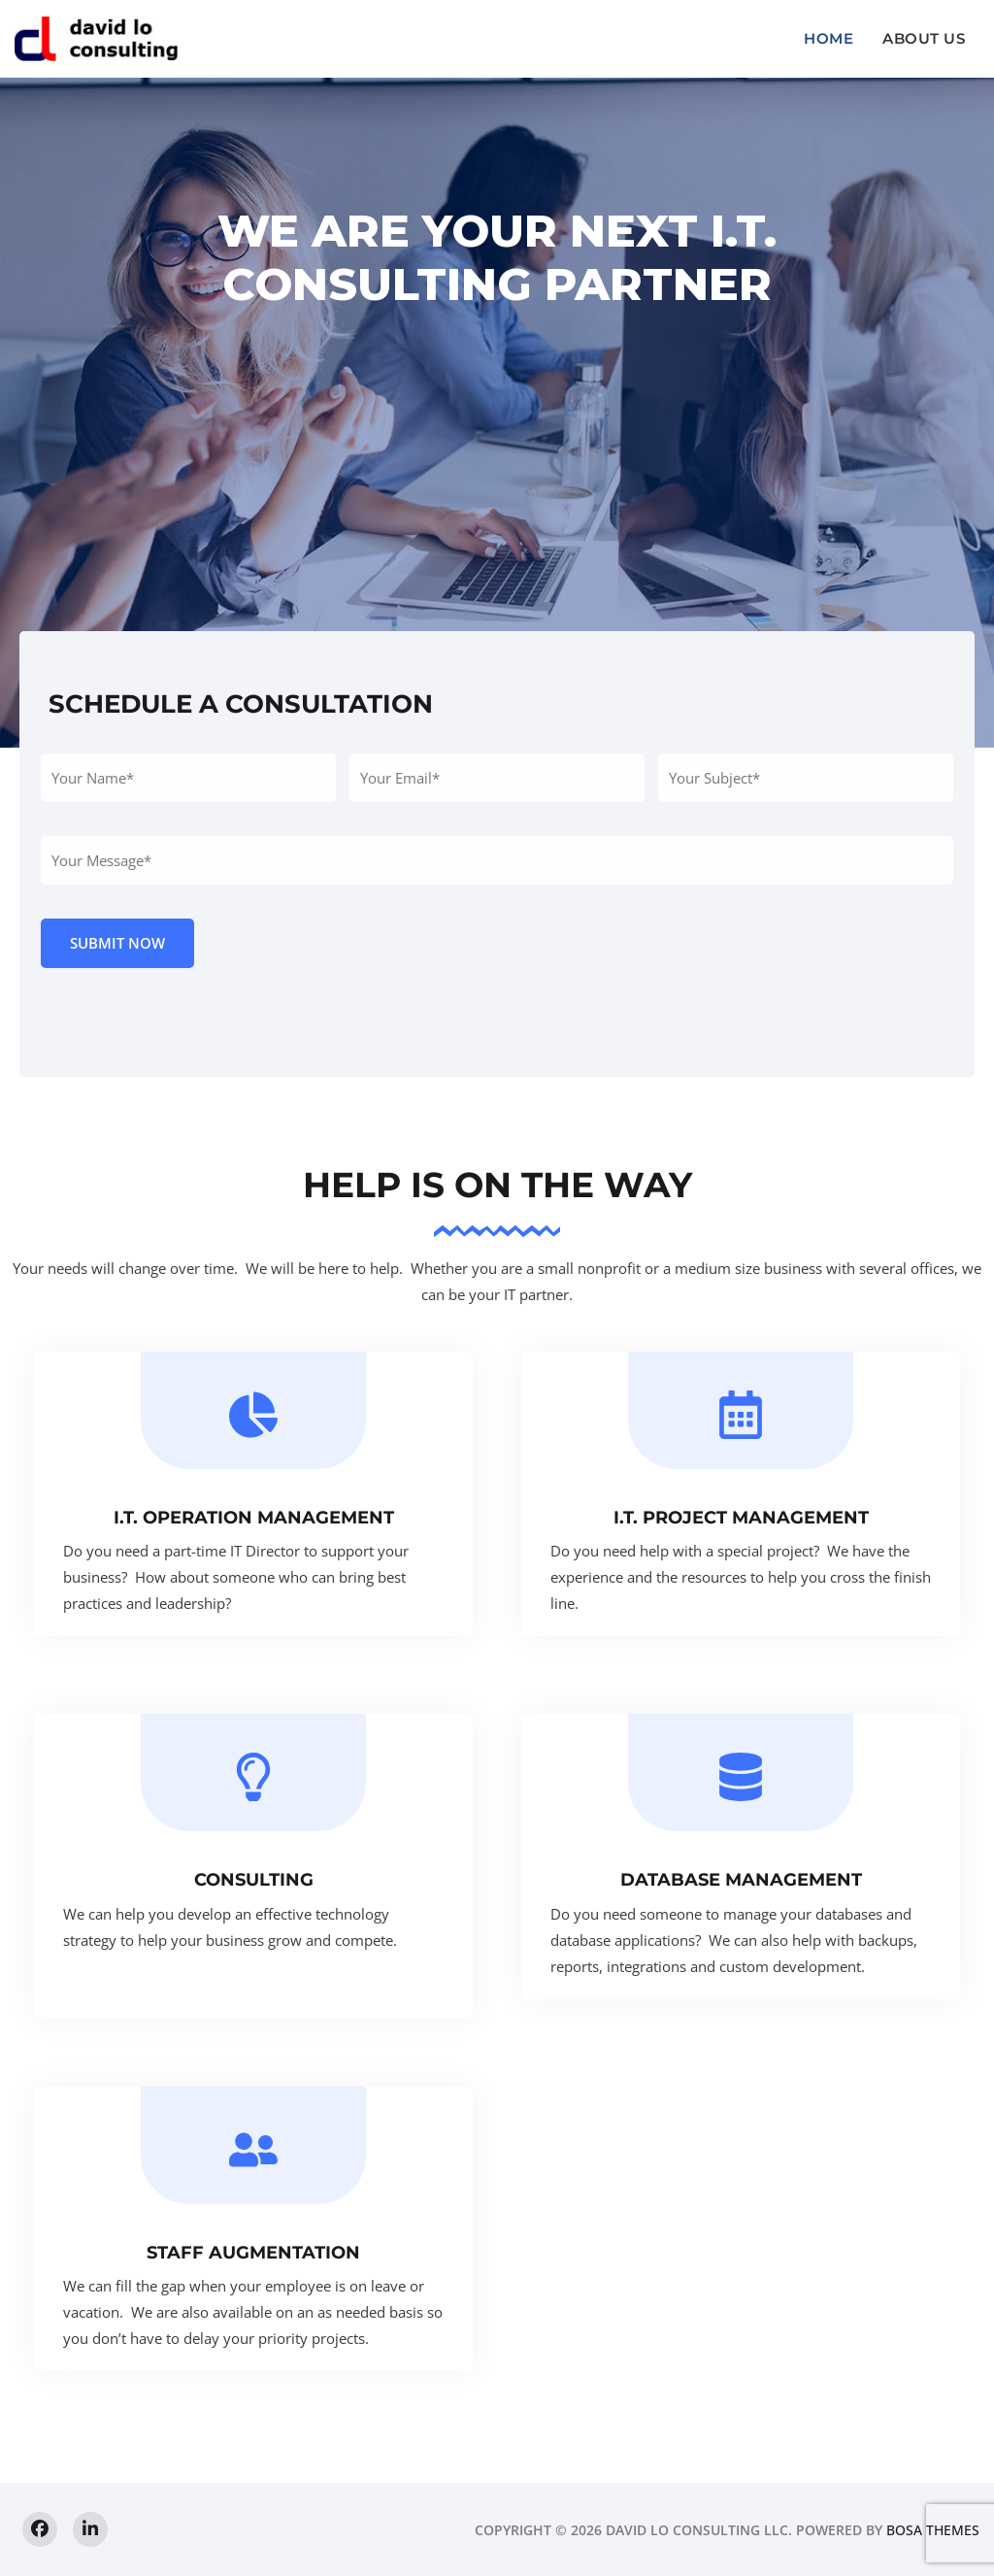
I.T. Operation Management (254, 1517)
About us (923, 38)
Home (828, 38)
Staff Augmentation (253, 2252)
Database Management (741, 1879)
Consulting (254, 1879)
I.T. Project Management (741, 1517)
